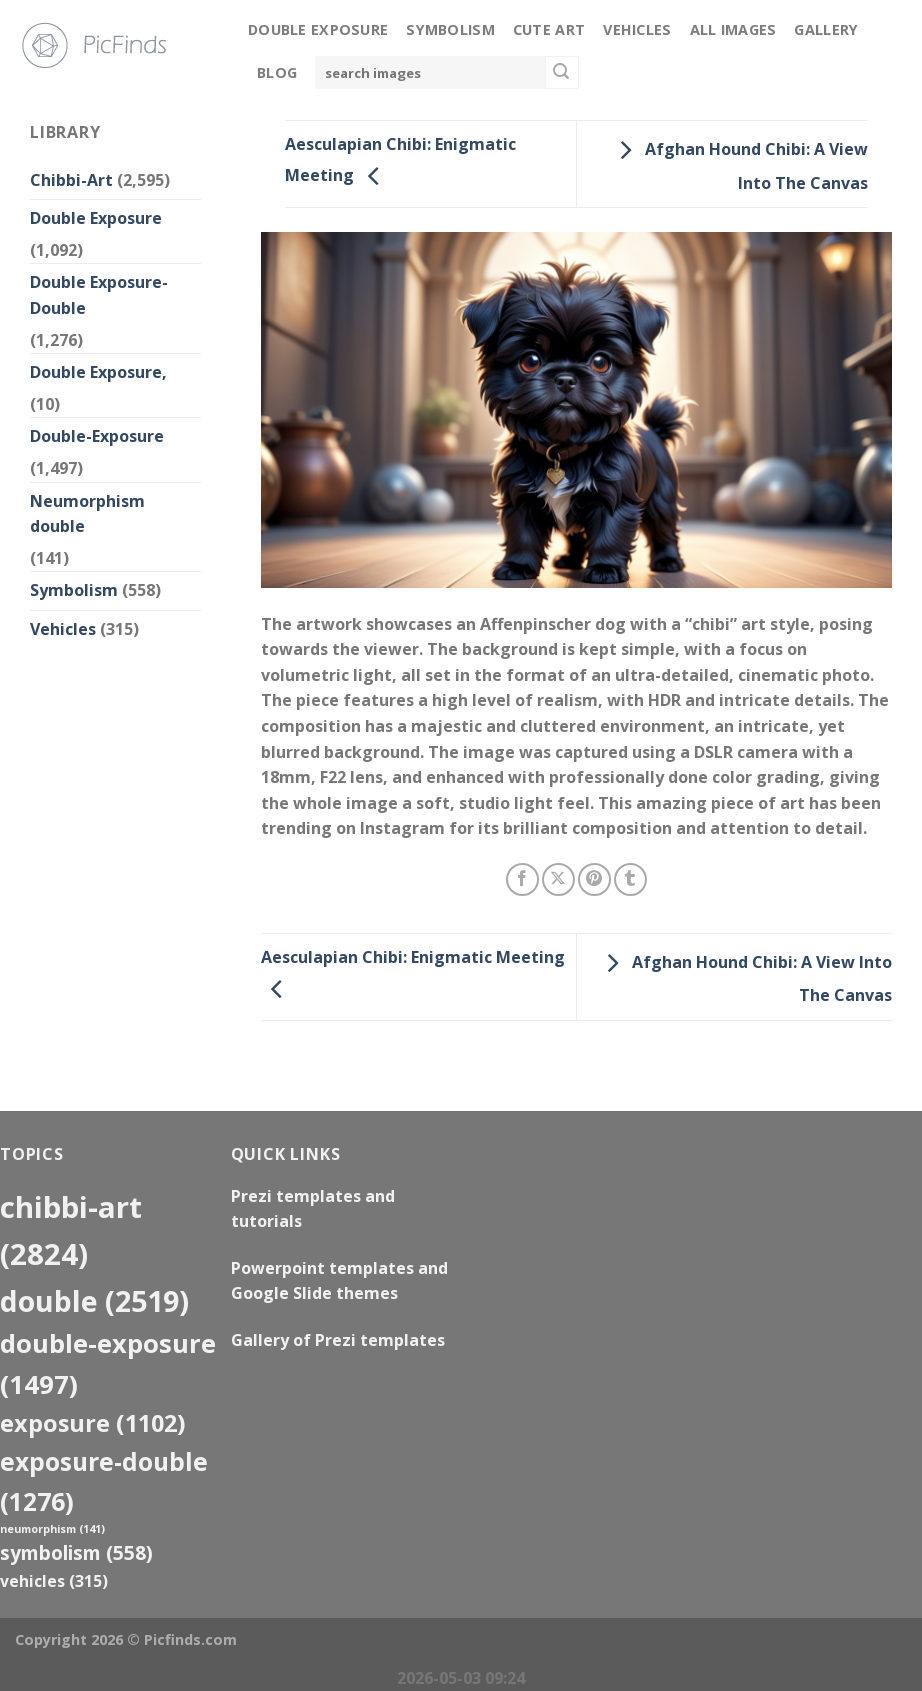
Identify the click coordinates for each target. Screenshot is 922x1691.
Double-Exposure (97, 436)
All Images (733, 29)
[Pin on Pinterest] (594, 879)
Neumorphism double (87, 514)
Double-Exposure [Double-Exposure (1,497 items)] (108, 1363)
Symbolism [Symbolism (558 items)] (76, 1552)
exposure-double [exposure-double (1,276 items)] (104, 1481)
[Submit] (562, 73)
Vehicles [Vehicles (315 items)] (54, 1581)
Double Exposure (318, 29)
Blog (277, 72)
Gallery (826, 29)
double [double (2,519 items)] (94, 1300)
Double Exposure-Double (99, 295)
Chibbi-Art (71, 180)
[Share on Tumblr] (630, 879)
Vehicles (637, 29)
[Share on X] (558, 879)
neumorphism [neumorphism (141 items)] (52, 1529)
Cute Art (549, 29)
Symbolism (450, 29)
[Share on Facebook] (522, 879)
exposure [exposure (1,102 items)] (93, 1423)
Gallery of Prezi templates (338, 1340)
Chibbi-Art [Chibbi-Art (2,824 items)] (71, 1230)
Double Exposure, (98, 372)
